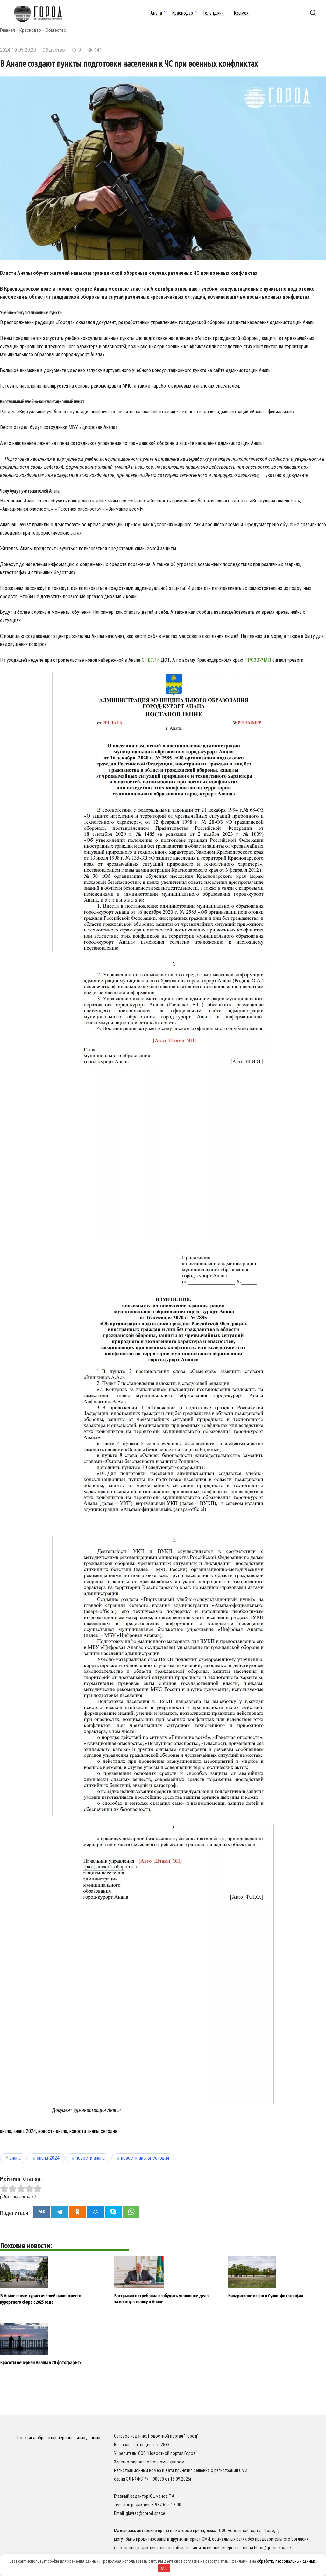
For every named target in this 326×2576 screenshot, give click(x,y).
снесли (150, 660)
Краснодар (182, 13)
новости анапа (52, 2131)
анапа (5, 2131)
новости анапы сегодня (93, 2131)
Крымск (241, 13)
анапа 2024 (24, 2131)
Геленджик (213, 13)
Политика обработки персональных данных (58, 2437)
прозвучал (257, 660)
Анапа (156, 13)
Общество (56, 30)
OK (164, 2568)
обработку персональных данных (286, 2561)
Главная (7, 30)
